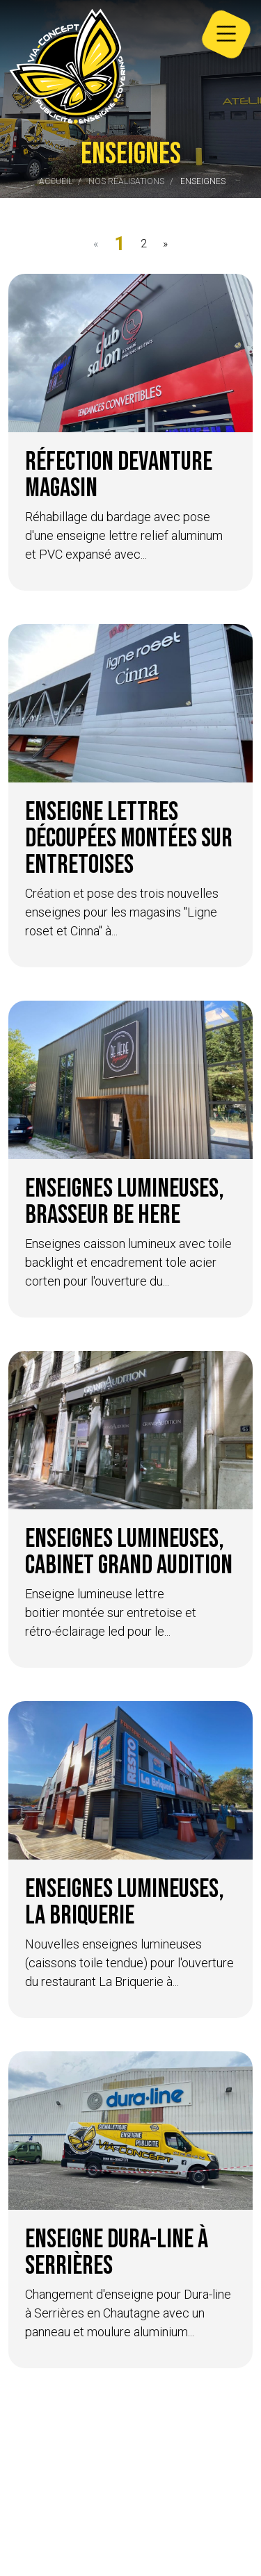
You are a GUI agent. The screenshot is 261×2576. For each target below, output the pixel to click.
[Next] (165, 243)
